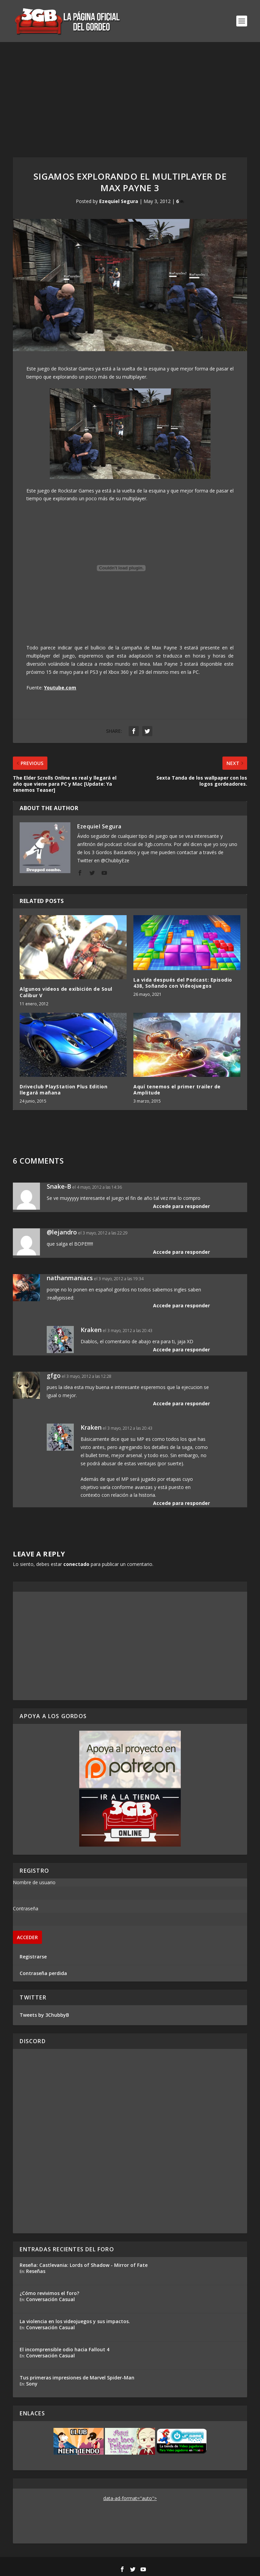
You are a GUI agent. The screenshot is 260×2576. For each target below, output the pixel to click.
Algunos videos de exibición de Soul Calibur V (66, 992)
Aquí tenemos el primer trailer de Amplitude (177, 1089)
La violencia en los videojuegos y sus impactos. (75, 2321)
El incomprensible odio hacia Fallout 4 (64, 2349)
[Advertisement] (130, 92)
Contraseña (25, 1908)
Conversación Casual (50, 2299)
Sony (32, 2383)
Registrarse (33, 1956)
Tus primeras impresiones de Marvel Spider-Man (77, 2377)
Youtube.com (60, 687)
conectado (76, 1564)
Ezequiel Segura (118, 201)
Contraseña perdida (43, 1973)
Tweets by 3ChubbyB (44, 2015)
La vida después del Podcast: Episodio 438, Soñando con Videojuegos (182, 983)
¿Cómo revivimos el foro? (49, 2293)
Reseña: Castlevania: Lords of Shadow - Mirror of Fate (84, 2265)
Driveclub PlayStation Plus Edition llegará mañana (63, 1089)
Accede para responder (181, 1206)
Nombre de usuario (34, 1882)
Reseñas (35, 2271)
